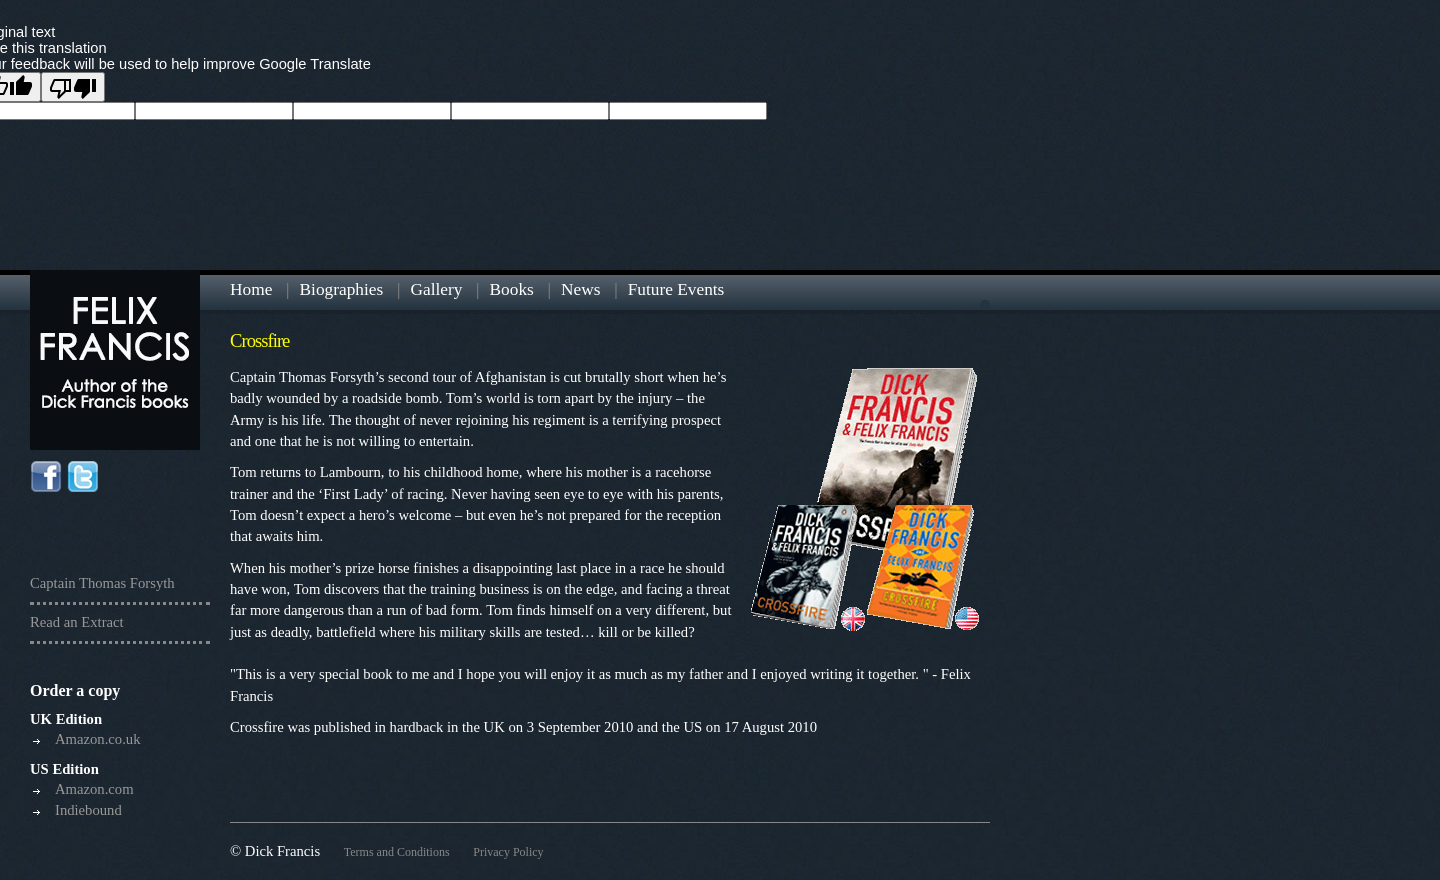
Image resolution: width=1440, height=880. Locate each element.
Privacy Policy (508, 852)
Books (512, 289)
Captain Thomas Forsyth (102, 583)
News (580, 289)
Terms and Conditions (397, 852)
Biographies (342, 289)
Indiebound (88, 810)
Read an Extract (77, 622)
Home (251, 289)
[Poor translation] (73, 87)
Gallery (436, 289)
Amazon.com (94, 789)
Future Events (676, 289)
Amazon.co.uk (97, 739)
